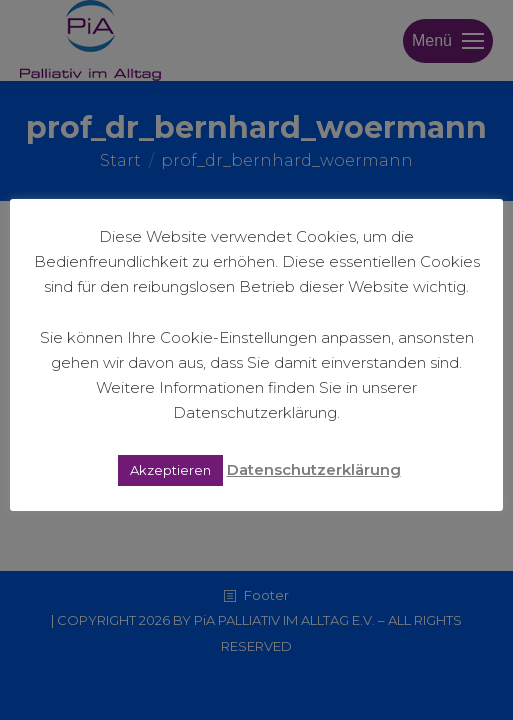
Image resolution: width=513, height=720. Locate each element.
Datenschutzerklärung (314, 469)
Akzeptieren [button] (170, 470)
